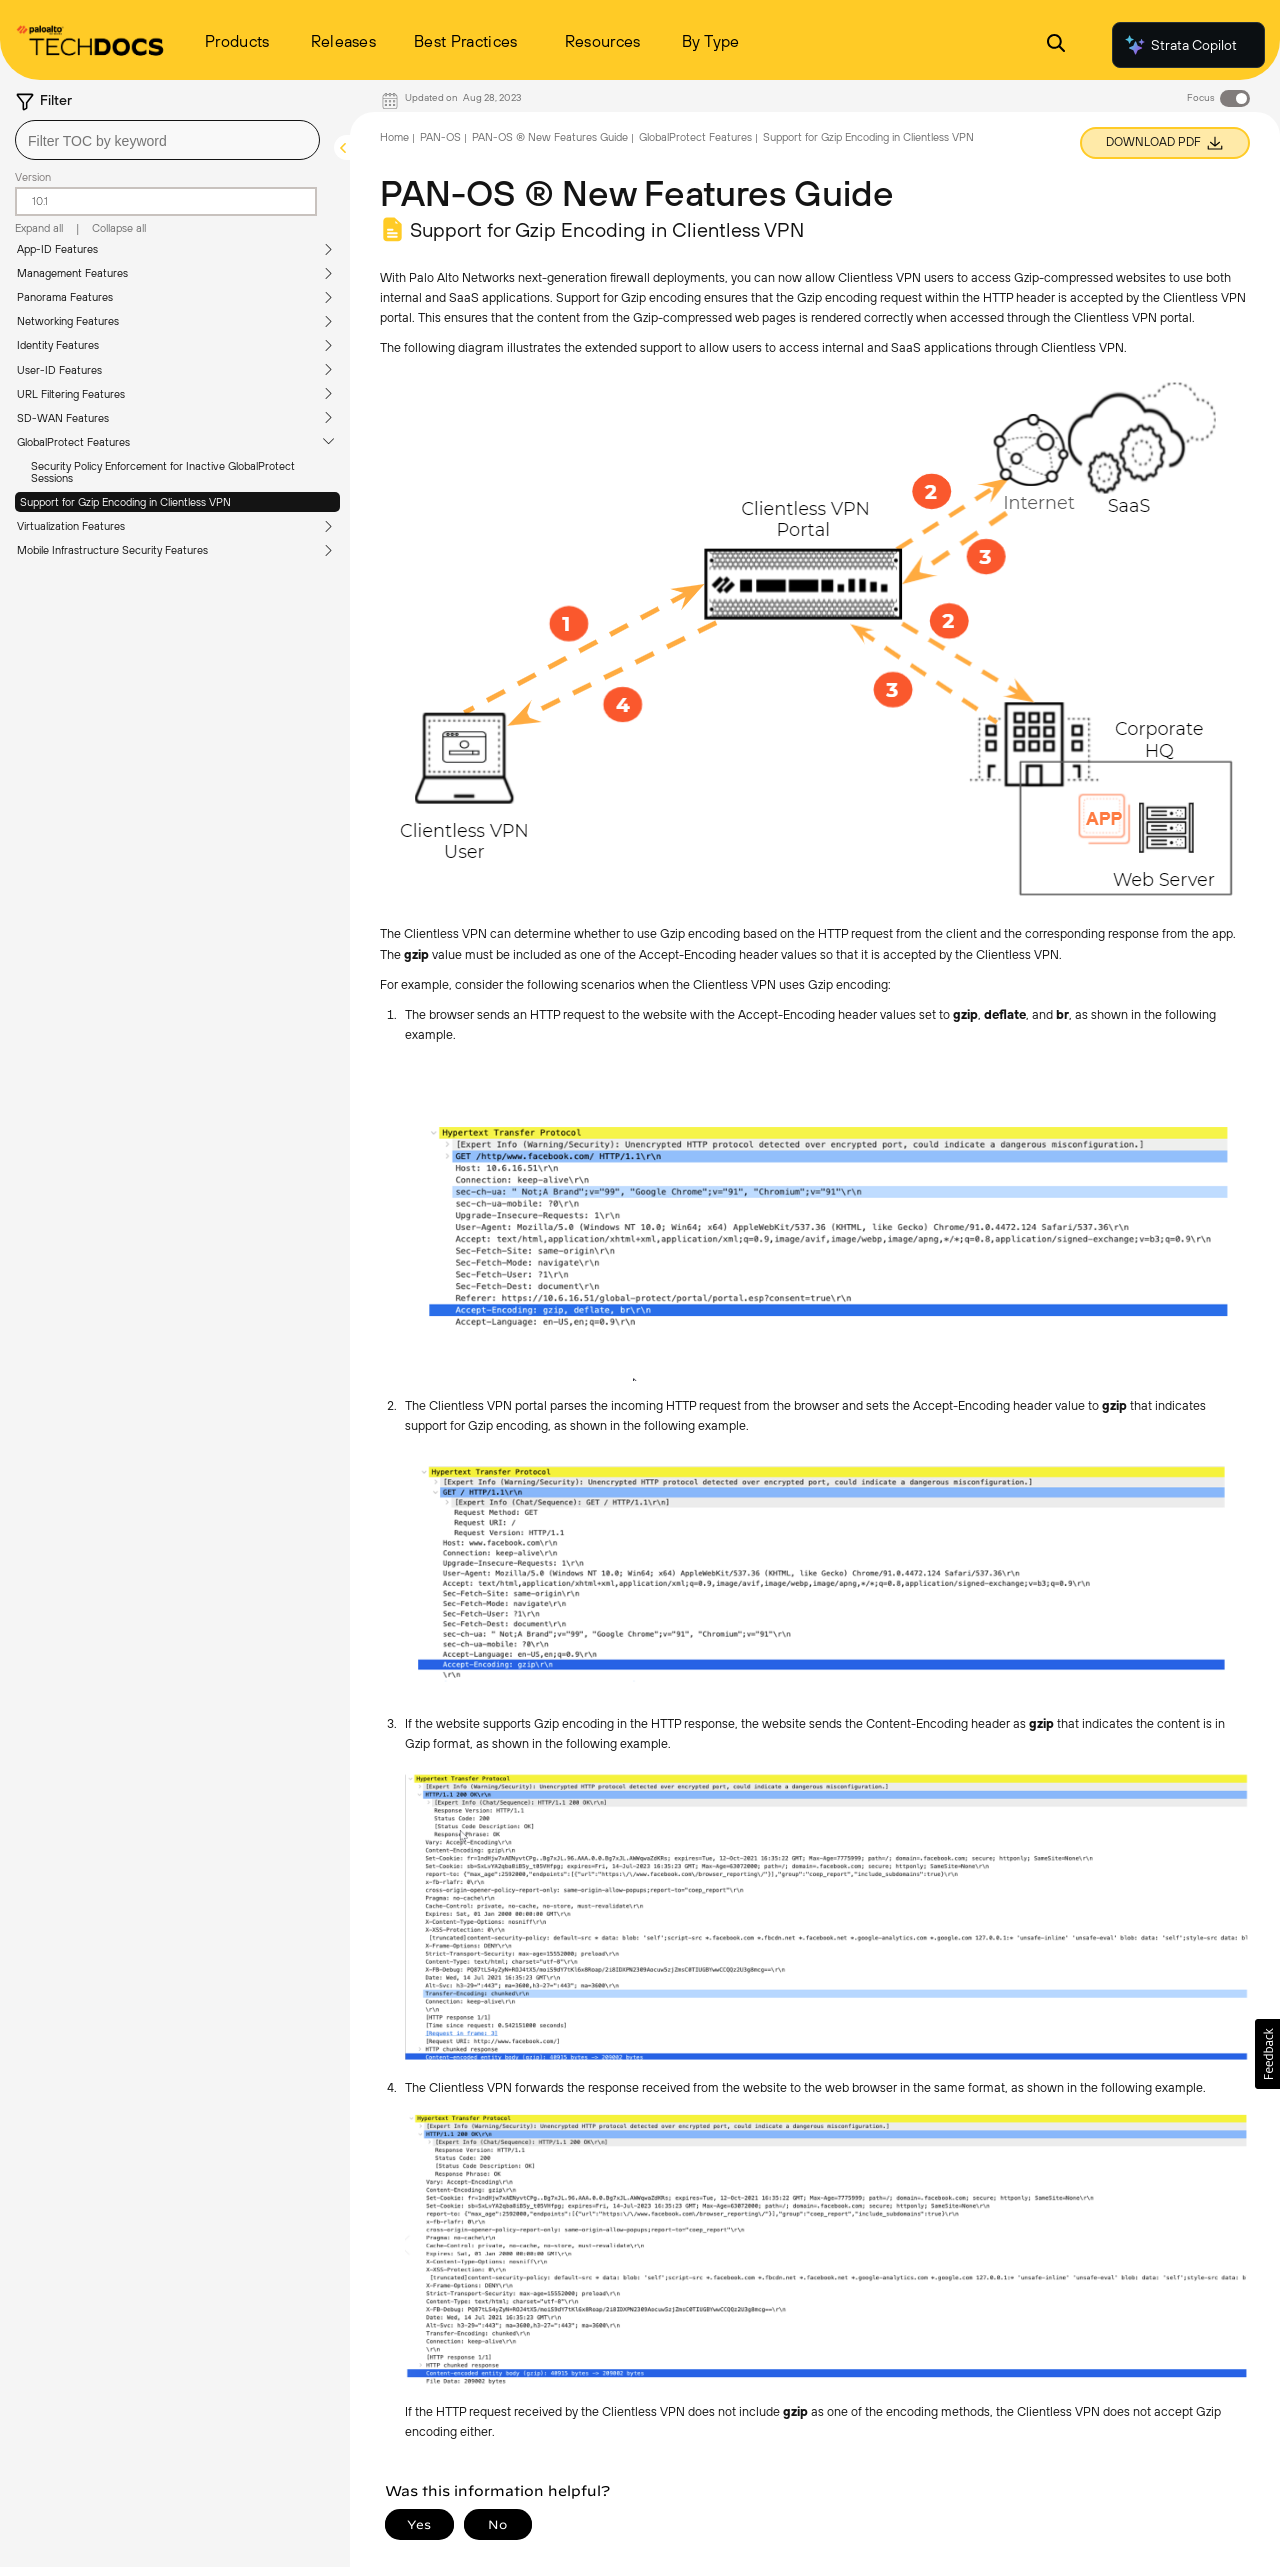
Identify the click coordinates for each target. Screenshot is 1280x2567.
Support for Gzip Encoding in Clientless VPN (125, 502)
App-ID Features (57, 249)
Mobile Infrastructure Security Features (112, 550)
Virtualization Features (71, 526)
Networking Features (68, 321)
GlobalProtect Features (73, 442)
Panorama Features (65, 297)
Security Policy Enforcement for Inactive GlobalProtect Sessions (163, 472)
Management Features (72, 273)
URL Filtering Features (71, 394)
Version (33, 177)
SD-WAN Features (63, 418)
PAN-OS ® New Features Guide (550, 137)
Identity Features (58, 345)
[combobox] (167, 140)
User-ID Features (59, 370)
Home (394, 137)
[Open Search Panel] (1056, 45)
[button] (1267, 2054)
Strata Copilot (1180, 45)
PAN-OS (440, 137)
